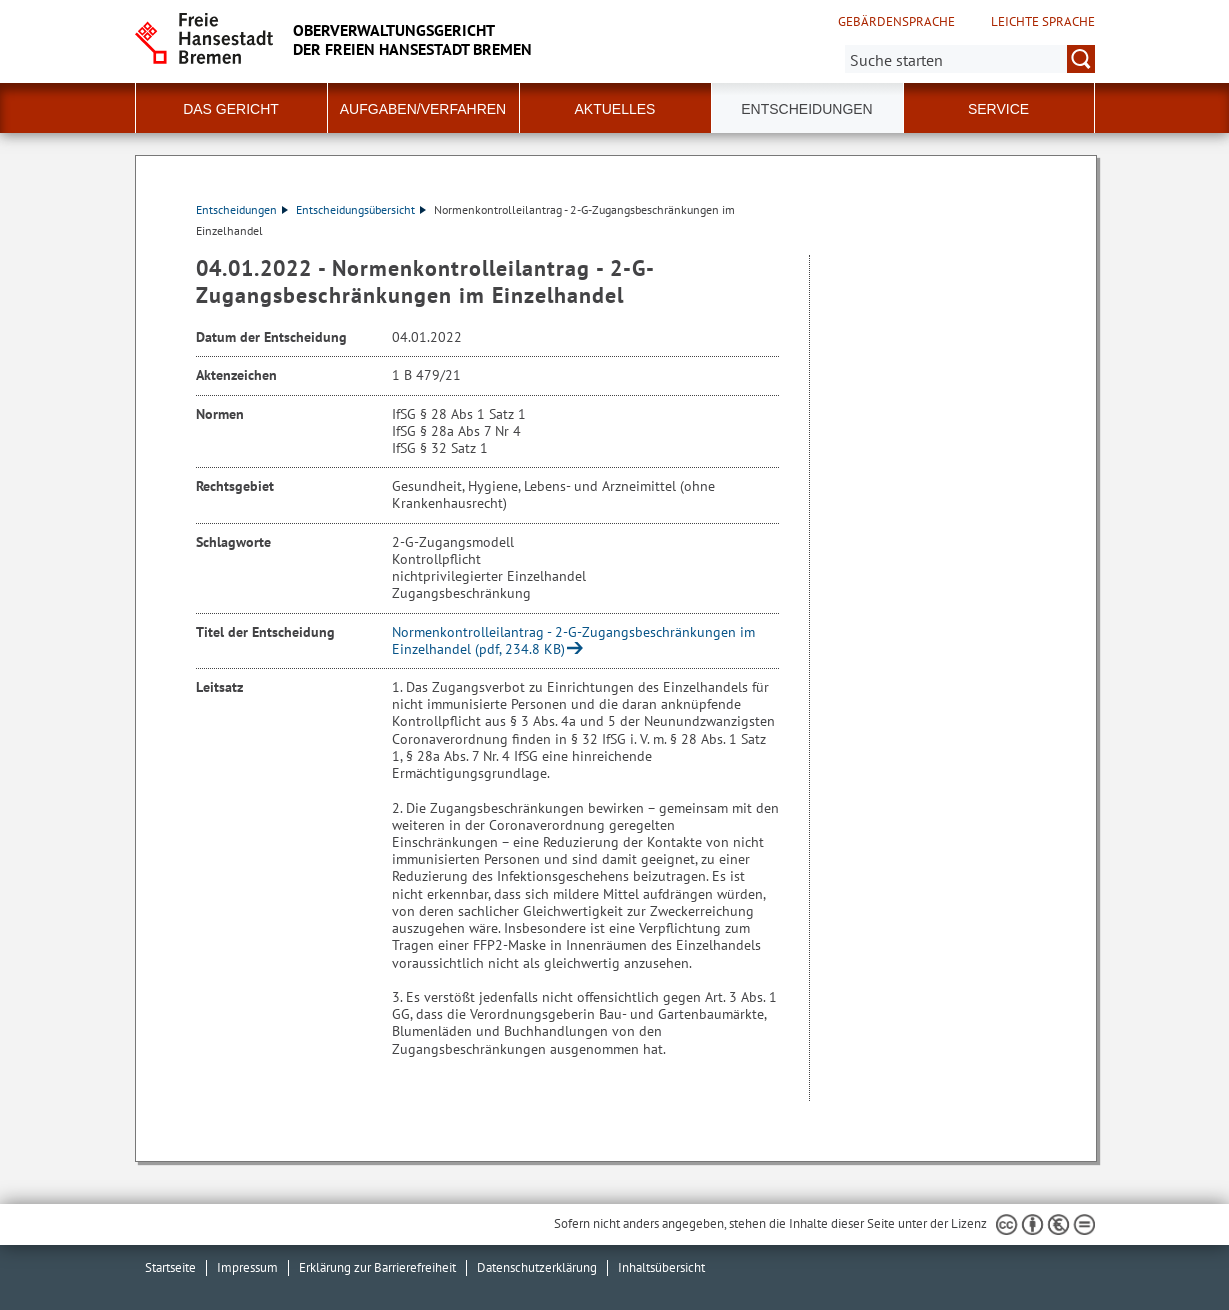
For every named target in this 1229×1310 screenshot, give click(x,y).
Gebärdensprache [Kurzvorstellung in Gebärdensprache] (896, 22)
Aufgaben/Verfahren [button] (423, 109)
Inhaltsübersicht (661, 1267)
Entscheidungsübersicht (361, 209)
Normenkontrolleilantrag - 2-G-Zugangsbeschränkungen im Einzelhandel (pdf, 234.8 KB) (573, 640)
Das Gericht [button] (231, 109)
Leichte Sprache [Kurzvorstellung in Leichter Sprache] (1043, 22)
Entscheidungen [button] (806, 109)
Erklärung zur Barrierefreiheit (377, 1267)
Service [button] (998, 109)
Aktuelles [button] (615, 109)
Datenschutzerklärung (537, 1267)
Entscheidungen (242, 209)
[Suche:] (970, 59)
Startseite (170, 1267)
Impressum (247, 1267)
